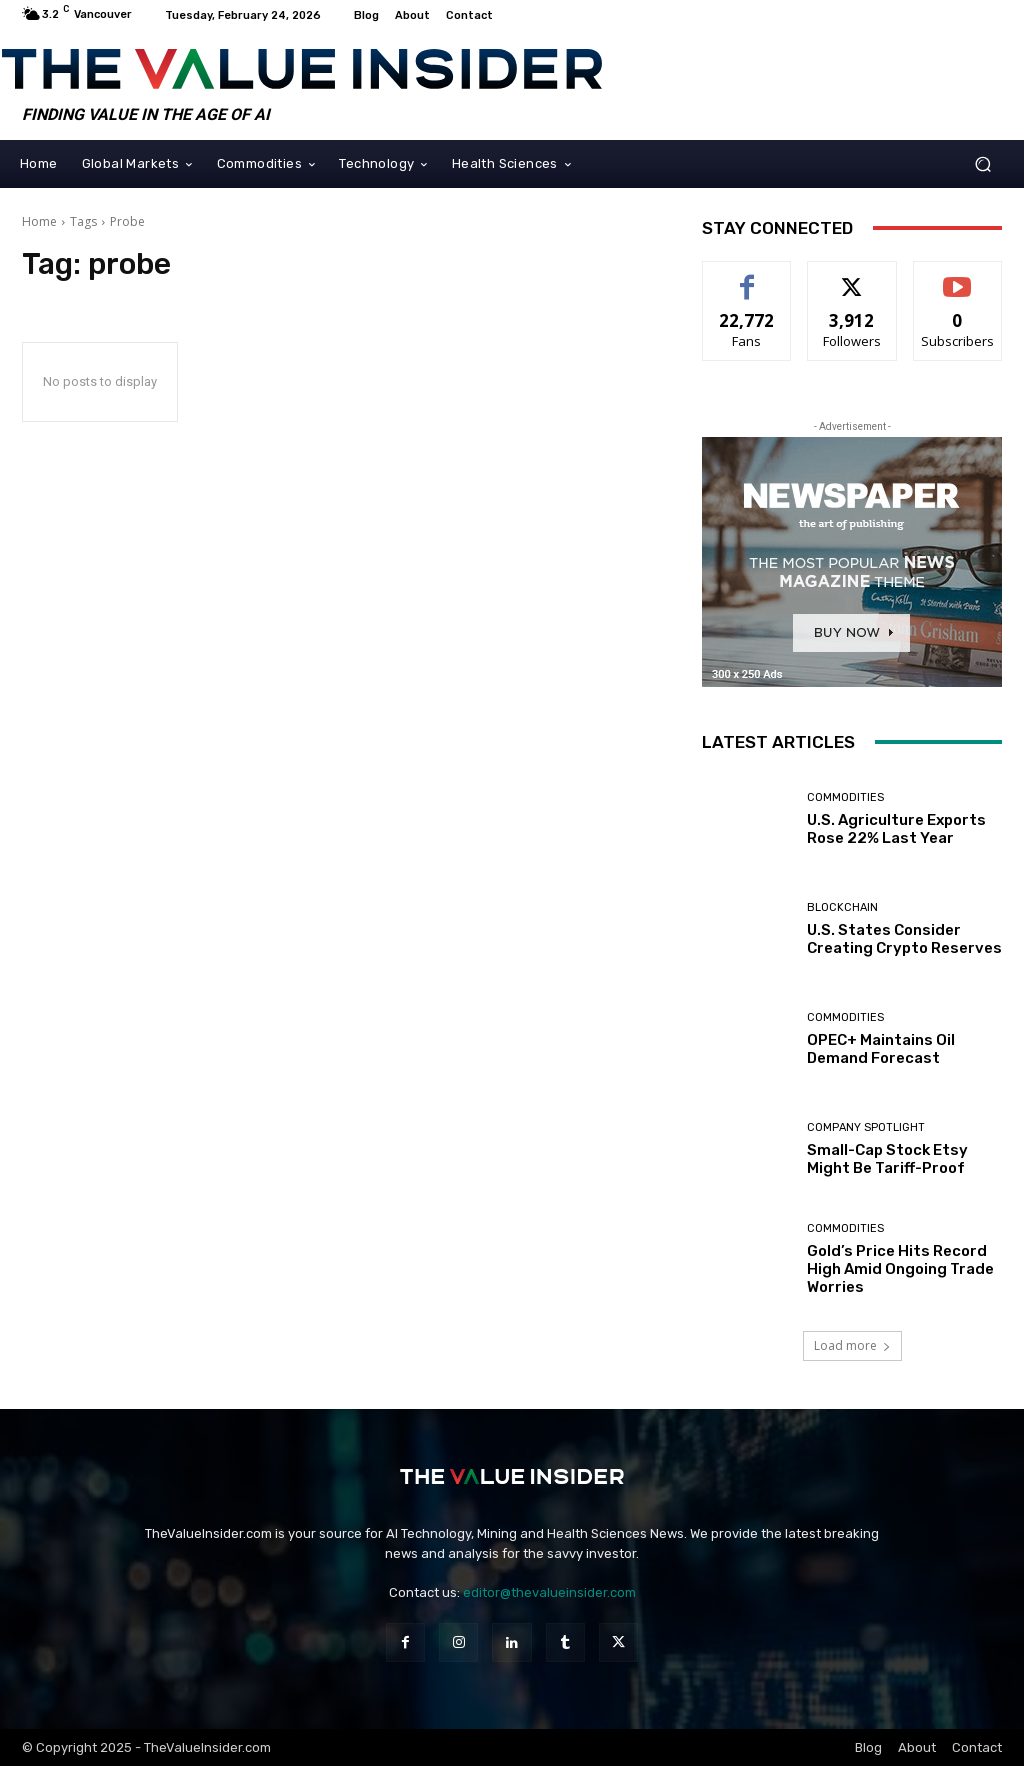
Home (39, 221)
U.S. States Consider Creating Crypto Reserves (904, 939)
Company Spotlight (866, 1127)
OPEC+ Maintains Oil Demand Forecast (881, 1049)
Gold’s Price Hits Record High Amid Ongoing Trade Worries (900, 1269)
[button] (982, 163)
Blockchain (842, 907)
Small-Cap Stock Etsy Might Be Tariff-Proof (887, 1159)
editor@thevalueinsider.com (549, 1592)
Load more (852, 1345)
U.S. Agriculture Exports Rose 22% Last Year (896, 829)
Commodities (845, 797)
